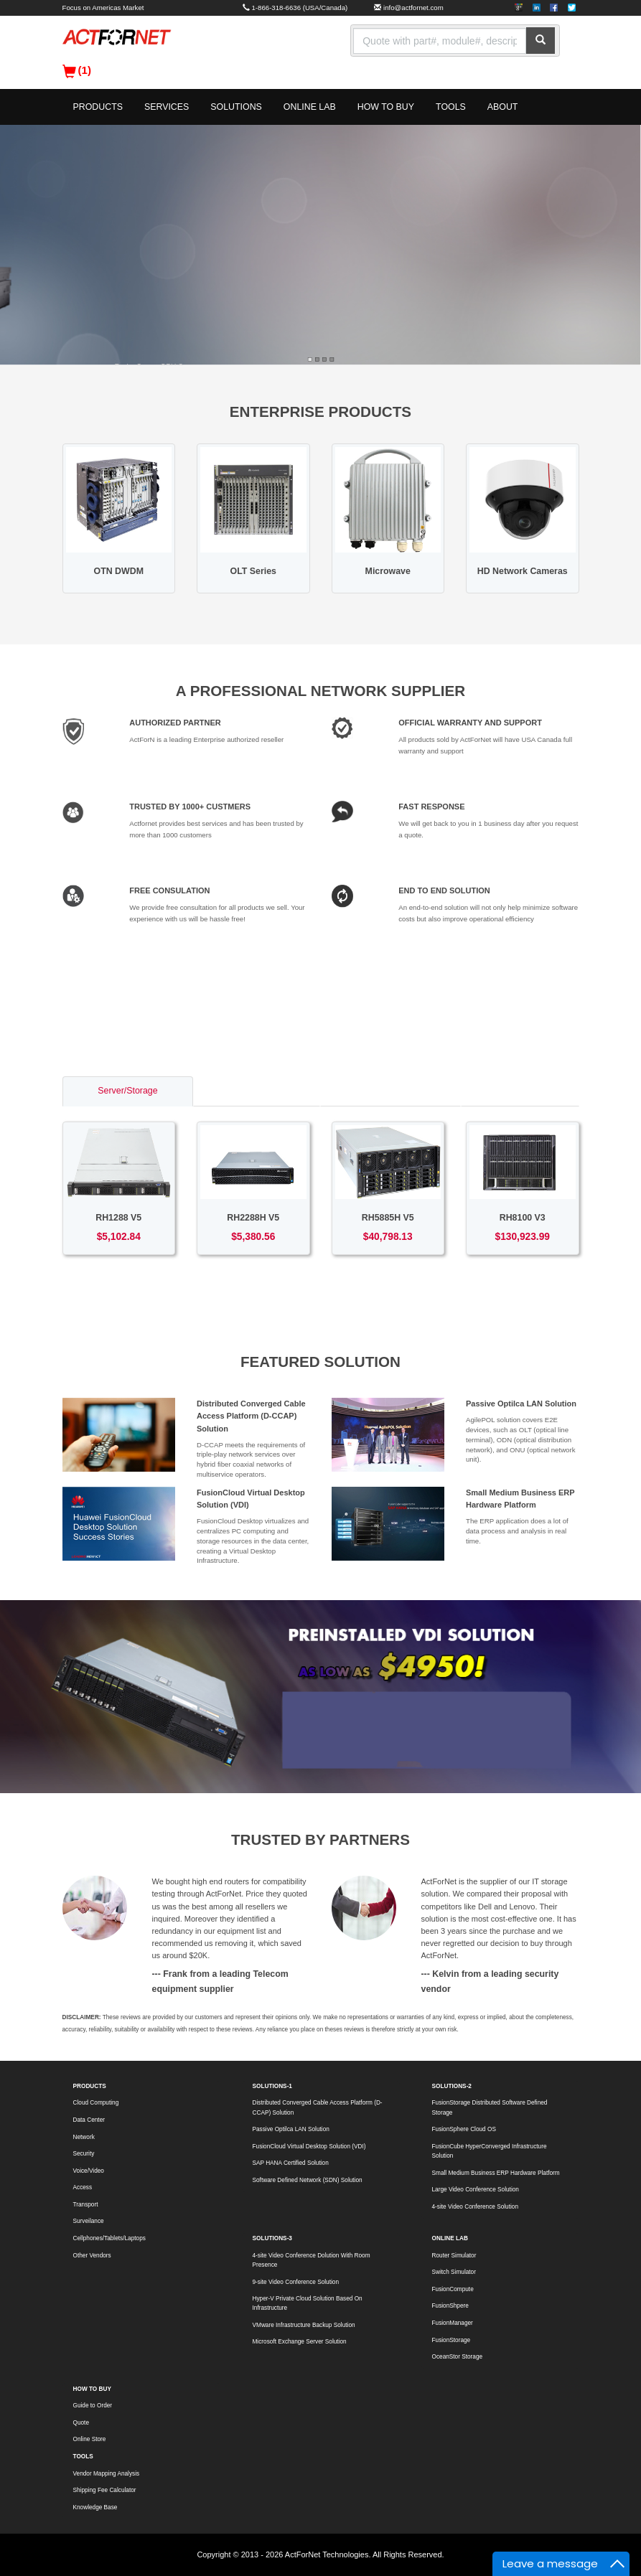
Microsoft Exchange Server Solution (300, 2341)
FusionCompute (453, 2289)
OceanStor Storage (457, 2357)
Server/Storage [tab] (127, 1091)
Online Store (89, 2439)
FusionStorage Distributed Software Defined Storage (490, 2107)
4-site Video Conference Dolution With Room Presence (311, 2260)
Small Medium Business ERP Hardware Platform (496, 2173)
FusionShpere (450, 2306)
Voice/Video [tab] (520, 1091)
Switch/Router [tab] (256, 1091)
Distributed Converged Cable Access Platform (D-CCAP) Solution (251, 1415)
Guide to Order (93, 2405)
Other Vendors (92, 2255)
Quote (81, 2423)
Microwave (388, 571)
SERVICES (166, 107)
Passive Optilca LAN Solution (521, 1403)
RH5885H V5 (388, 1218)
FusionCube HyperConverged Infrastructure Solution (489, 2151)
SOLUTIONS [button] (236, 107)
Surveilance (88, 2221)
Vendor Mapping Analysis (106, 2474)
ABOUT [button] (502, 107)
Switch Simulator (454, 2272)
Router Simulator (454, 2255)
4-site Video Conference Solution (475, 2207)
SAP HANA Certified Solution (291, 2163)
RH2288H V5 (253, 1218)
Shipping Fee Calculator (104, 2490)
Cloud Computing (96, 2103)
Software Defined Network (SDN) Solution (307, 2180)
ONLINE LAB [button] (310, 107)
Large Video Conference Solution (475, 2189)
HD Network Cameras (522, 571)
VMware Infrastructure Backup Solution (304, 2325)
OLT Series (253, 571)
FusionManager (452, 2323)
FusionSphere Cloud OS (464, 2129)
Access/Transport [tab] (390, 1091)
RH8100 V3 (523, 1218)
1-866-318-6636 (276, 7)
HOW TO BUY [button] (385, 107)
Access (83, 2187)
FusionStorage (451, 2340)
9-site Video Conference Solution (296, 2282)
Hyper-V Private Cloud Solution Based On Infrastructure (307, 2303)
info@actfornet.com (413, 7)
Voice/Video (88, 2171)
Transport (85, 2204)
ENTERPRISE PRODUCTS (320, 411)
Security (84, 2153)
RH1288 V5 (118, 1218)
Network (84, 2137)
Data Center (89, 2120)
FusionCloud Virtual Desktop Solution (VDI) (309, 2146)
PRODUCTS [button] (98, 107)
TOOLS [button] (451, 107)
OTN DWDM (119, 571)
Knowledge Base (95, 2507)
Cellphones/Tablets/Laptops (109, 2238)
